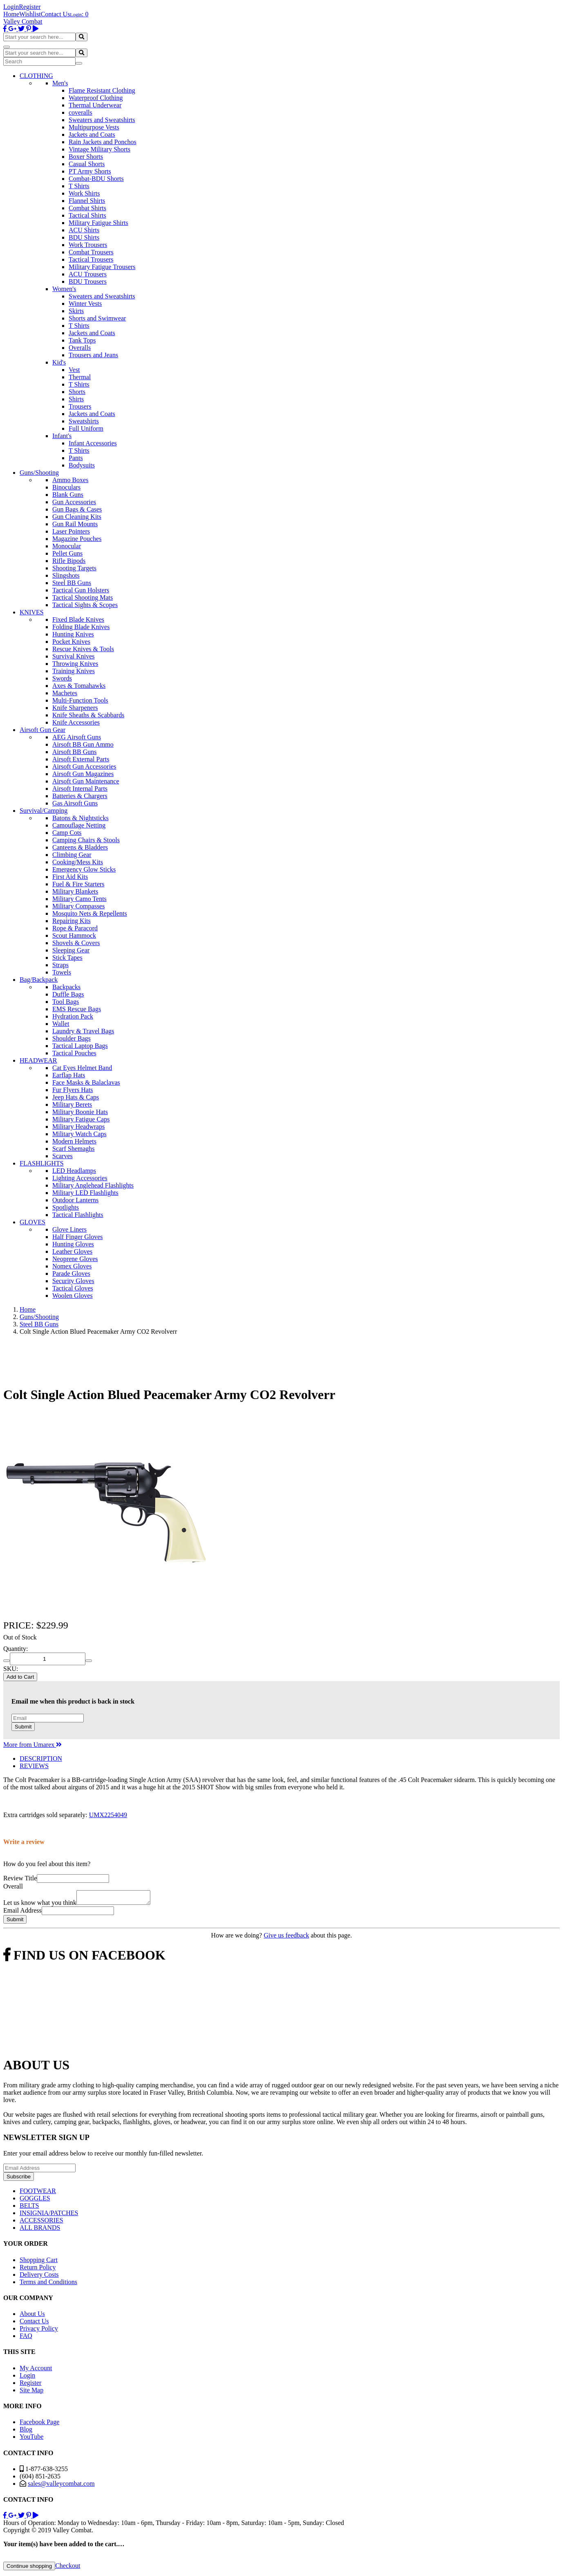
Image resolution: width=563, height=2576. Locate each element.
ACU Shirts (84, 230)
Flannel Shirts (87, 200)
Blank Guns (67, 494)
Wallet (60, 1023)
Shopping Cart (39, 2262)
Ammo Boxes (70, 479)
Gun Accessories (74, 501)
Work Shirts (84, 193)
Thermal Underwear (95, 105)
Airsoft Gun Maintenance (85, 781)
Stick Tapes (67, 957)
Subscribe (19, 2179)
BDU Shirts (84, 237)
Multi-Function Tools (80, 700)
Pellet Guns (67, 553)
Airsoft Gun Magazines (83, 773)
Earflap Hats (68, 1075)
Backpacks (66, 986)
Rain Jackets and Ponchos (102, 141)
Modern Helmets (74, 1141)
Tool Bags (65, 1001)
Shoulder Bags (71, 1038)
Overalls (80, 347)
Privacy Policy (39, 2330)
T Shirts (79, 185)
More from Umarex (32, 1744)
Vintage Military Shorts (99, 149)
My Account (36, 2370)
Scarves (62, 1155)
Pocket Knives (71, 641)
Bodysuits (82, 465)
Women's (64, 288)
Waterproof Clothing (96, 97)
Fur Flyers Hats (72, 1089)
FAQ (26, 2338)
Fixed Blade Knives (78, 619)
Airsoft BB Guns (74, 751)
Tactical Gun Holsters (80, 590)
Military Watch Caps (79, 1133)
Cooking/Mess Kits (77, 862)
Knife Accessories (76, 722)
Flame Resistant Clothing (102, 90)
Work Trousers (88, 244)
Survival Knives (73, 656)
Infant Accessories (93, 443)
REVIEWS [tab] (34, 1765)
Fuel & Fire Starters (78, 884)
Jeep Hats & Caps (75, 1097)
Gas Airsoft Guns (75, 803)
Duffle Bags (68, 994)
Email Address (22, 1912)
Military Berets (72, 1104)
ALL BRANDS (40, 2230)
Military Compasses (78, 906)
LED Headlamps (74, 1170)
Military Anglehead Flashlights (93, 1185)
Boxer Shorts (86, 156)
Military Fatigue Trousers (102, 266)
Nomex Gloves (72, 1266)
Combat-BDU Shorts (96, 178)
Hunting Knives (73, 634)
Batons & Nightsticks (80, 817)
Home (11, 14)
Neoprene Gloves (75, 1258)
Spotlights (65, 1207)
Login (11, 6)
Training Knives (73, 670)
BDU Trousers (88, 281)
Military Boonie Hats (80, 1111)
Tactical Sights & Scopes (85, 604)
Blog (26, 2431)
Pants (76, 457)
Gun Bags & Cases (77, 509)
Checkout (67, 2568)
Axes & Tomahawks (78, 685)
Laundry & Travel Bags (83, 1031)
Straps (60, 964)
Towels (61, 972)
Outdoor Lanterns (75, 1200)
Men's (60, 83)
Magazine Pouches (76, 538)
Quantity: (15, 1648)
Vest (74, 369)
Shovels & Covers (76, 942)
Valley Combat (22, 21)
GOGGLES (35, 2200)
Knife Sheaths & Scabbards (88, 715)
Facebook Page (39, 2424)
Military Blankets (75, 891)
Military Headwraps (78, 1126)
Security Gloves (73, 1280)
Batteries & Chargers (79, 795)
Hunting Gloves (73, 1244)
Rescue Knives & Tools (83, 648)
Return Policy (38, 2269)
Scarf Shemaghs (73, 1148)
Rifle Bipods (68, 560)
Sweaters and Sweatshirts (102, 119)
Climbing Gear (72, 854)
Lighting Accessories (79, 1178)
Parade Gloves (71, 1273)
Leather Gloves (72, 1251)
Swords (62, 678)
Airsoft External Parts (80, 759)
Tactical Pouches (74, 1053)
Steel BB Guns (71, 582)
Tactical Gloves (72, 1288)
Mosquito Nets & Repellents (89, 913)
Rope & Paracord (75, 928)
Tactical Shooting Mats (82, 597)
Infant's (61, 435)
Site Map (31, 2392)
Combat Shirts (87, 208)
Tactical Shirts (87, 215)
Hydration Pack (72, 1016)
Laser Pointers (71, 531)
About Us (32, 2316)
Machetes (64, 693)
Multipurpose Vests (94, 127)
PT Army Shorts (90, 171)
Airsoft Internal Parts (79, 788)
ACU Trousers (88, 274)
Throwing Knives (75, 663)
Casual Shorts (87, 163)
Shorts (77, 391)
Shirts (76, 399)
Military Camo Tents (79, 898)
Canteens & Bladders (80, 847)
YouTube (31, 2439)
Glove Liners (69, 1229)
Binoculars (66, 487)
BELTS (29, 2208)
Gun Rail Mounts (75, 524)
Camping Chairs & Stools (86, 839)
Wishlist (30, 14)
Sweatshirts (84, 421)
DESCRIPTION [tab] (41, 1758)
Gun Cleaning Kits (76, 516)
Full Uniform (86, 428)
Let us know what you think (39, 1905)
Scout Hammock (74, 935)
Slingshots (66, 575)
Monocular (66, 546)
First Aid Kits (70, 876)
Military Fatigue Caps (80, 1119)
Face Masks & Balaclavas (86, 1082)
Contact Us (55, 14)
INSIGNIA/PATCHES (49, 2215)
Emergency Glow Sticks (84, 869)
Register (29, 6)
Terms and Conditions (48, 2284)
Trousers (80, 406)
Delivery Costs (39, 2276)
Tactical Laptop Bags (80, 1045)
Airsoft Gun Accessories (84, 766)
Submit (23, 1727)
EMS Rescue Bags (76, 1008)
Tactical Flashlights (77, 1214)
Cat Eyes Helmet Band (82, 1067)
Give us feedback (286, 1937)
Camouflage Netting (78, 825)
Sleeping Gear (70, 950)
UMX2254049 (108, 1814)
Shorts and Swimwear (97, 318)
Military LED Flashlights (85, 1192)
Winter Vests (85, 303)
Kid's (59, 362)
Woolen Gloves (72, 1295)
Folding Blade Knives (80, 626)
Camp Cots (67, 832)
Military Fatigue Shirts (98, 222)
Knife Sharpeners (75, 707)
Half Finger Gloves (77, 1236)
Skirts (76, 310)
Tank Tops (82, 340)
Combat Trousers (91, 252)
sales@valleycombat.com (61, 2486)
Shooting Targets (74, 568)
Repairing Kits (71, 920)
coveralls (80, 112)
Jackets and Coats (92, 134)
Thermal (80, 377)
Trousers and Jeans (93, 354)
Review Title (20, 1878)
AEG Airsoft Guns (76, 737)
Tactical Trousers (91, 259)
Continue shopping (29, 2568)
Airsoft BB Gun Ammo (83, 744)
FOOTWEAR (38, 2193)
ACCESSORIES (41, 2222)
